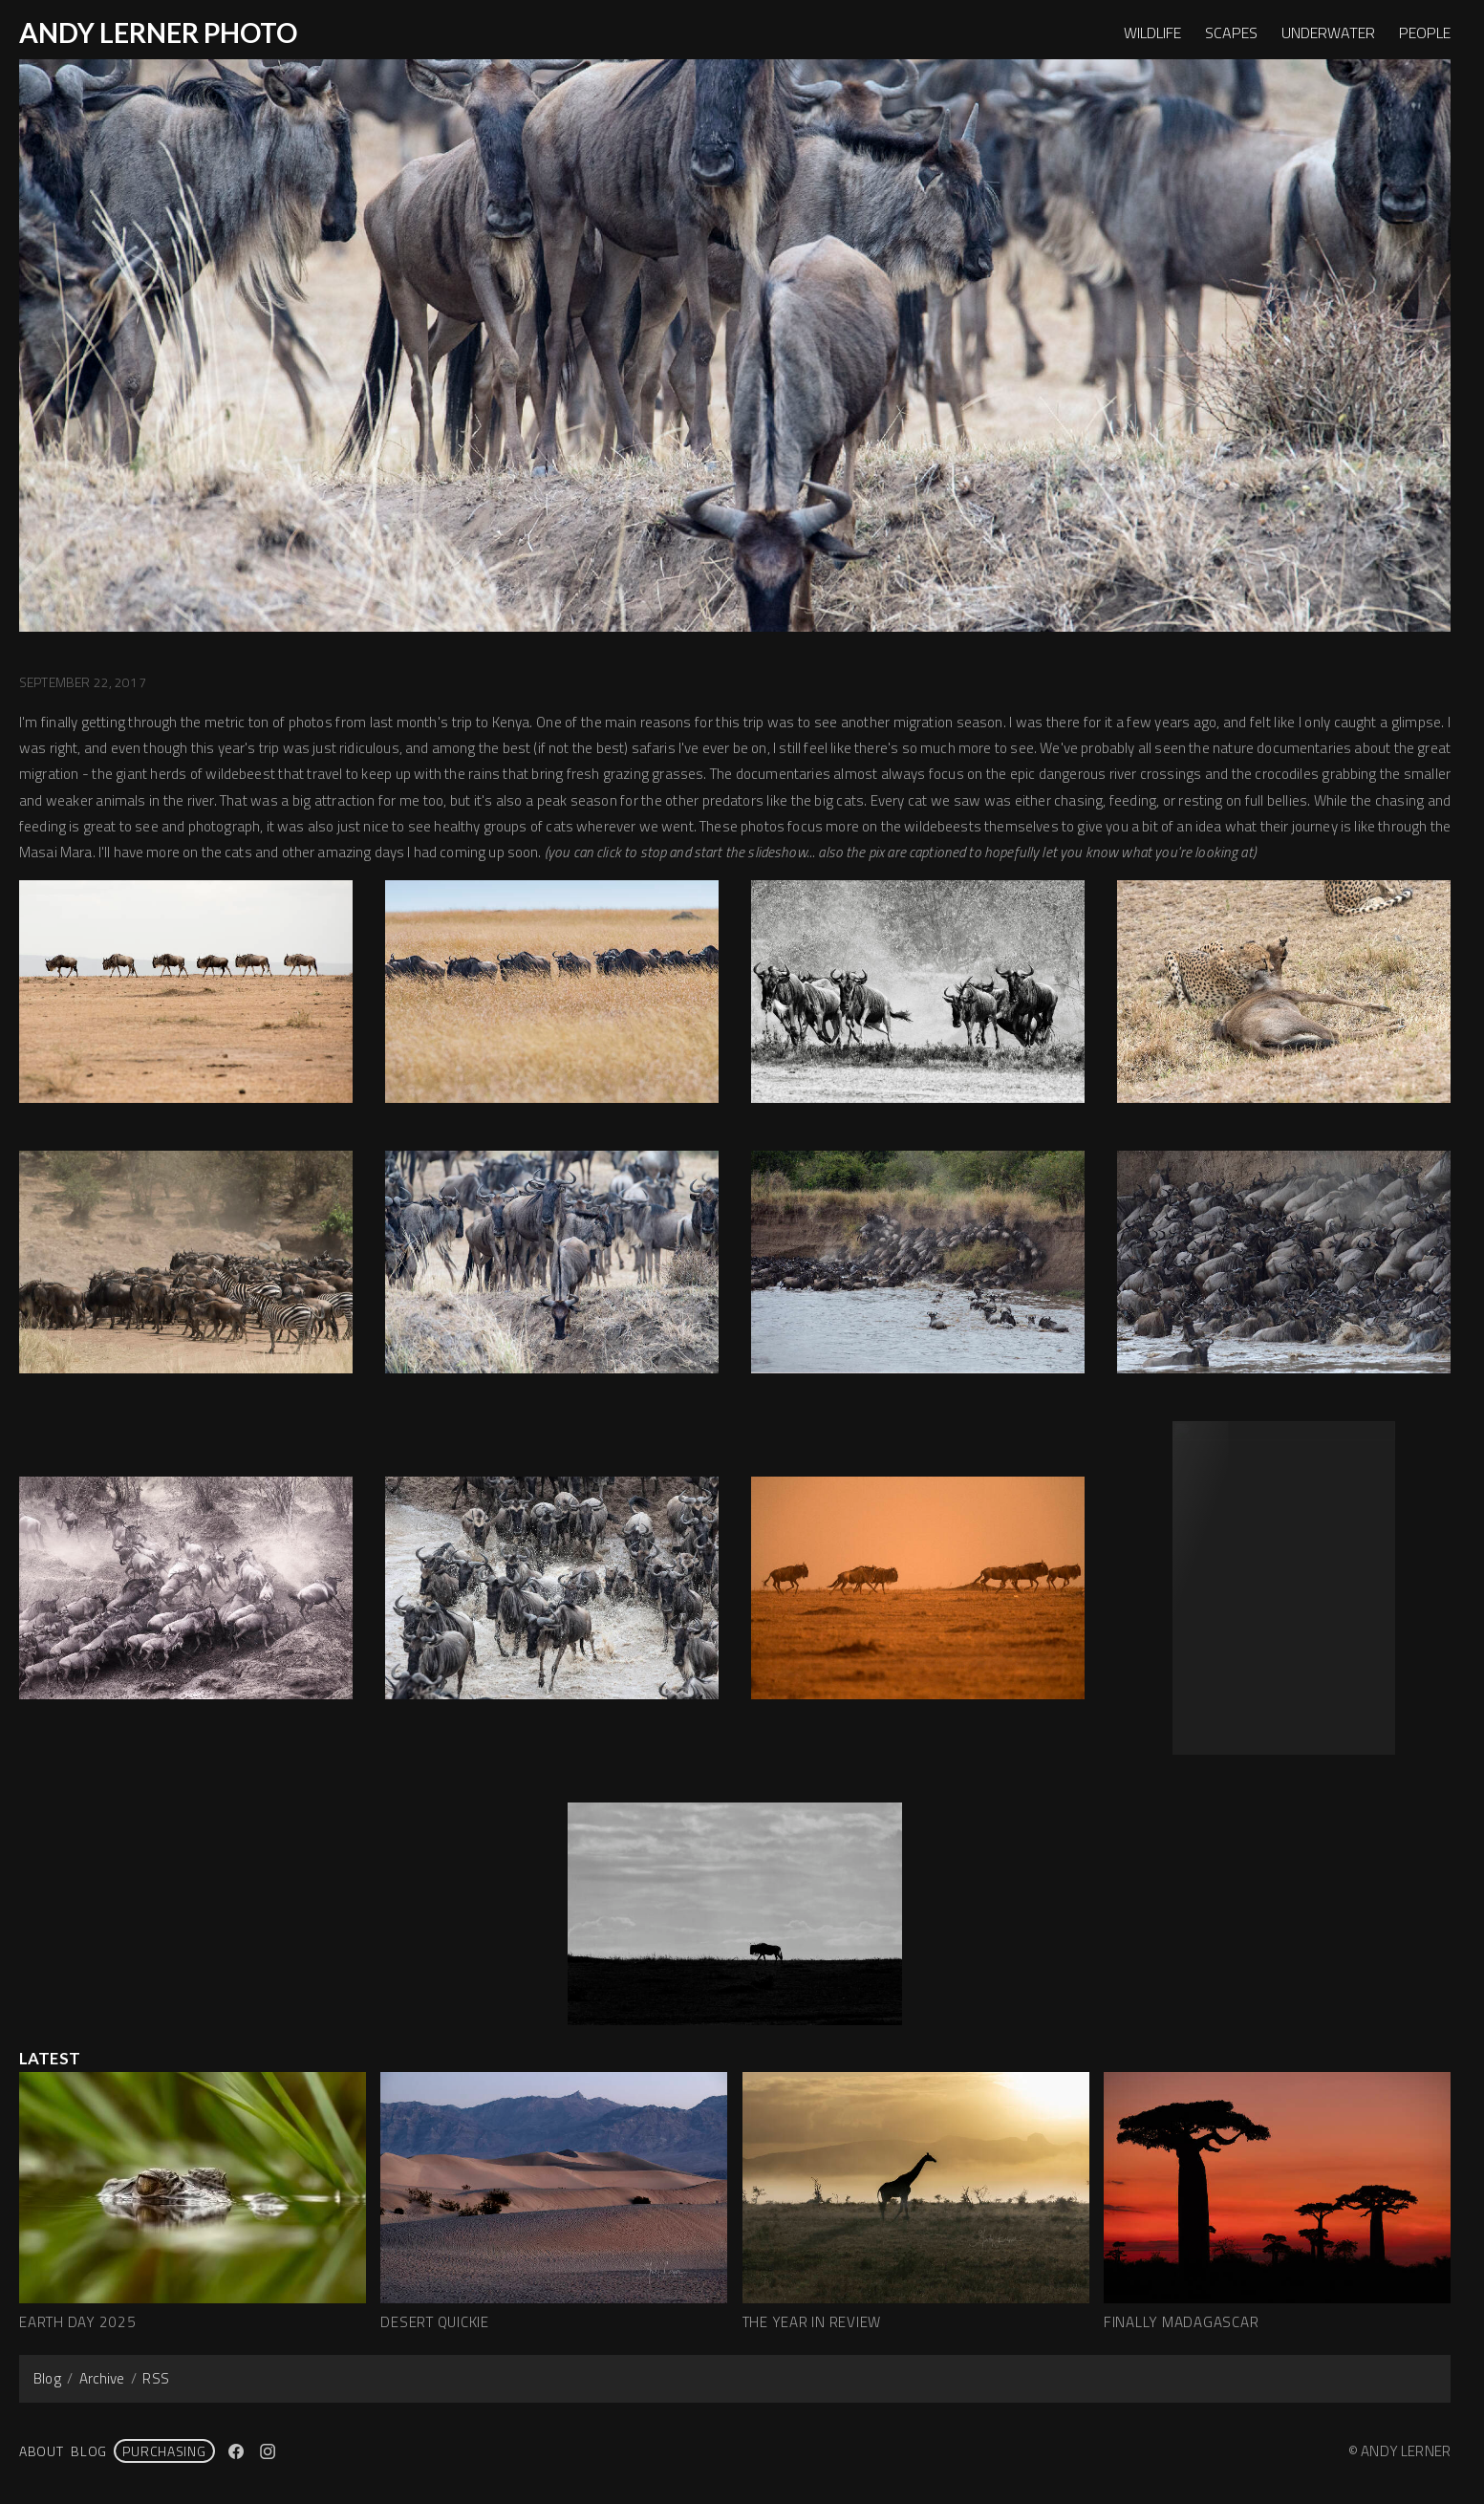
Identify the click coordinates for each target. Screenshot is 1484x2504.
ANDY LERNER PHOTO (158, 32)
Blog (47, 2378)
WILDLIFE (1152, 32)
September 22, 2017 (82, 682)
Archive (102, 2378)
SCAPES (1231, 32)
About (41, 2451)
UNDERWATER (1328, 32)
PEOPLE (1425, 32)
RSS (155, 2378)
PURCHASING (163, 2451)
